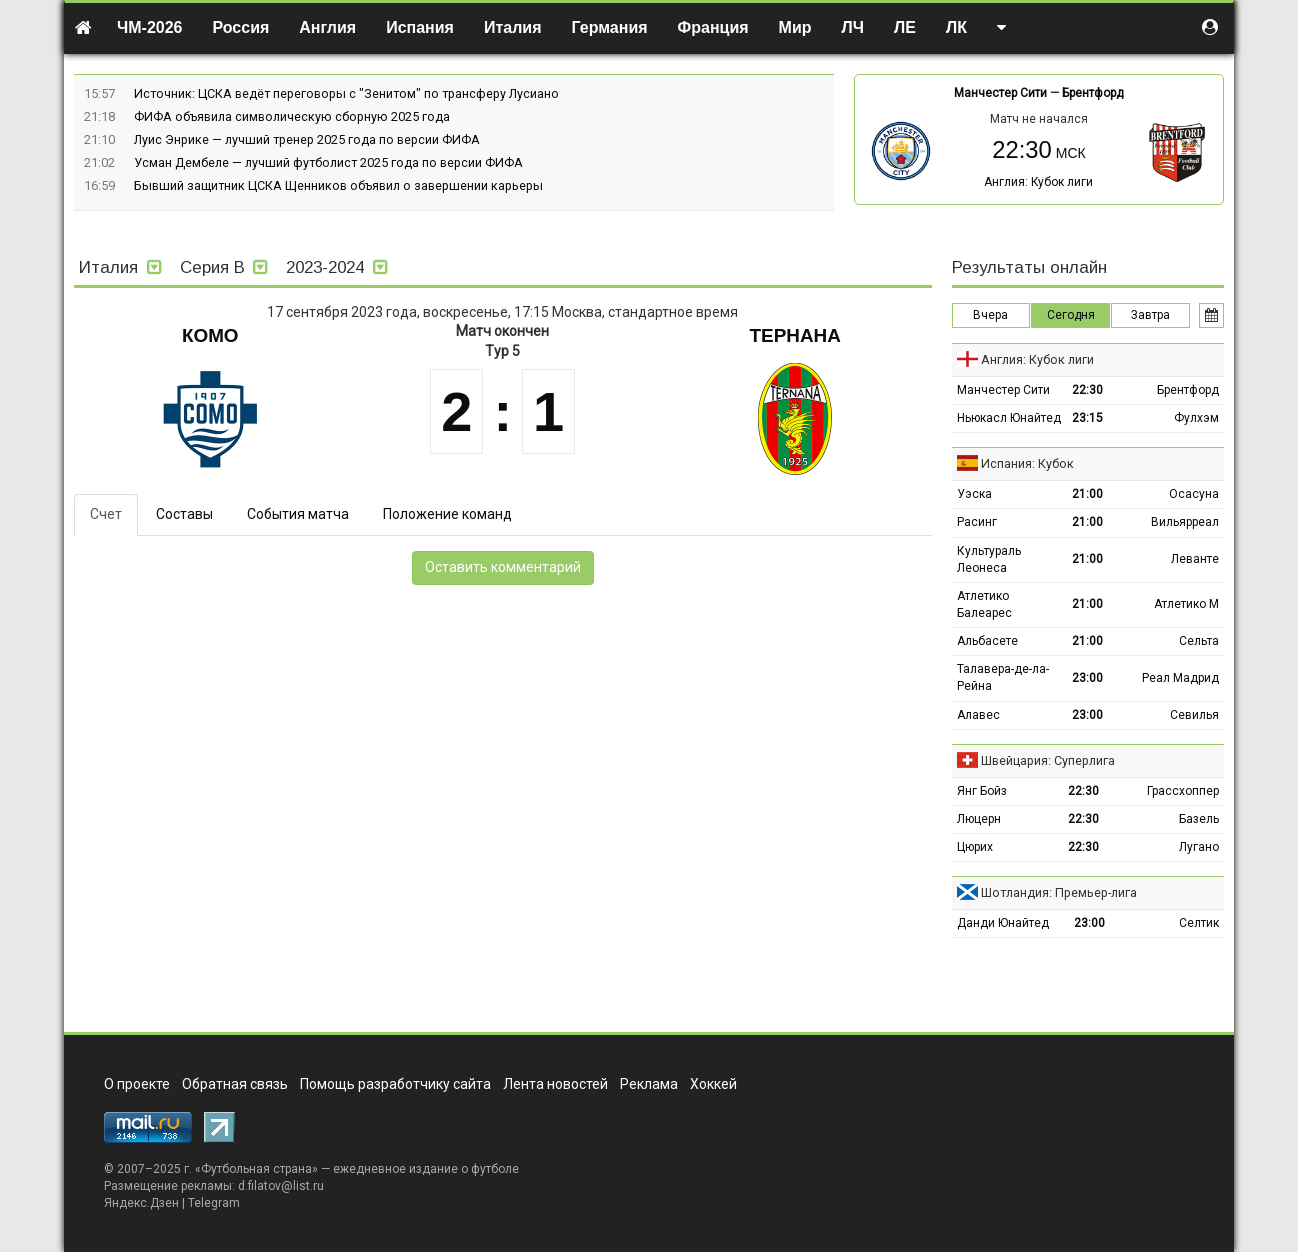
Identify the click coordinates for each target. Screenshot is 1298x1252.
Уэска (974, 494)
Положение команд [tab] (447, 514)
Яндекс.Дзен (141, 1203)
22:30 (1087, 390)
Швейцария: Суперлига (1048, 760)
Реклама (649, 1084)
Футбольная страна (256, 1169)
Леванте (1195, 559)
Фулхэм (1196, 418)
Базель (1199, 819)
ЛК (956, 27)
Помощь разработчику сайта (395, 1084)
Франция (713, 27)
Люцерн (979, 819)
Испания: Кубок (1027, 463)
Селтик (1199, 923)
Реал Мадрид (1180, 678)
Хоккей (713, 1084)
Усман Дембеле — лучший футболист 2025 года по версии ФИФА (328, 162)
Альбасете (987, 641)
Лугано (1199, 847)
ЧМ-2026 (150, 27)
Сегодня (1071, 315)
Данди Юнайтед (1003, 923)
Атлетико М (1186, 604)
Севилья (1194, 715)
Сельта (1199, 641)
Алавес (978, 715)
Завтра (1150, 315)
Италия (513, 27)
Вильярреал (1185, 522)
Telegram (214, 1203)
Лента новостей (555, 1084)
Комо (210, 335)
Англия (327, 27)
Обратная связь (235, 1084)
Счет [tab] (106, 514)
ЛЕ (905, 27)
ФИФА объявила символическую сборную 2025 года (292, 116)
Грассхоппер (1183, 791)
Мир (795, 27)
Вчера (990, 315)
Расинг (977, 522)
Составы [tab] (184, 514)
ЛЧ (853, 27)
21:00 (1087, 494)
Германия (610, 27)
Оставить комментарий (503, 567)
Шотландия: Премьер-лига (1059, 892)
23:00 (1087, 678)
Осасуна (1194, 494)
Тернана (795, 335)
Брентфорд (1092, 93)
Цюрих (975, 847)
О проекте (137, 1084)
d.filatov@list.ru (281, 1186)
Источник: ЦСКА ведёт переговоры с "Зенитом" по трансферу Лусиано (346, 93)
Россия (241, 27)
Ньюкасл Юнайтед (1009, 418)
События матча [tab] (298, 514)
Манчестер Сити (1000, 93)
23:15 (1087, 418)
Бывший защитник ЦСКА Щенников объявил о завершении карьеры (338, 185)
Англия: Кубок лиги (1038, 182)
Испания (420, 27)
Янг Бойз (982, 791)
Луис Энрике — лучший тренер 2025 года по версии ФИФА (307, 139)
